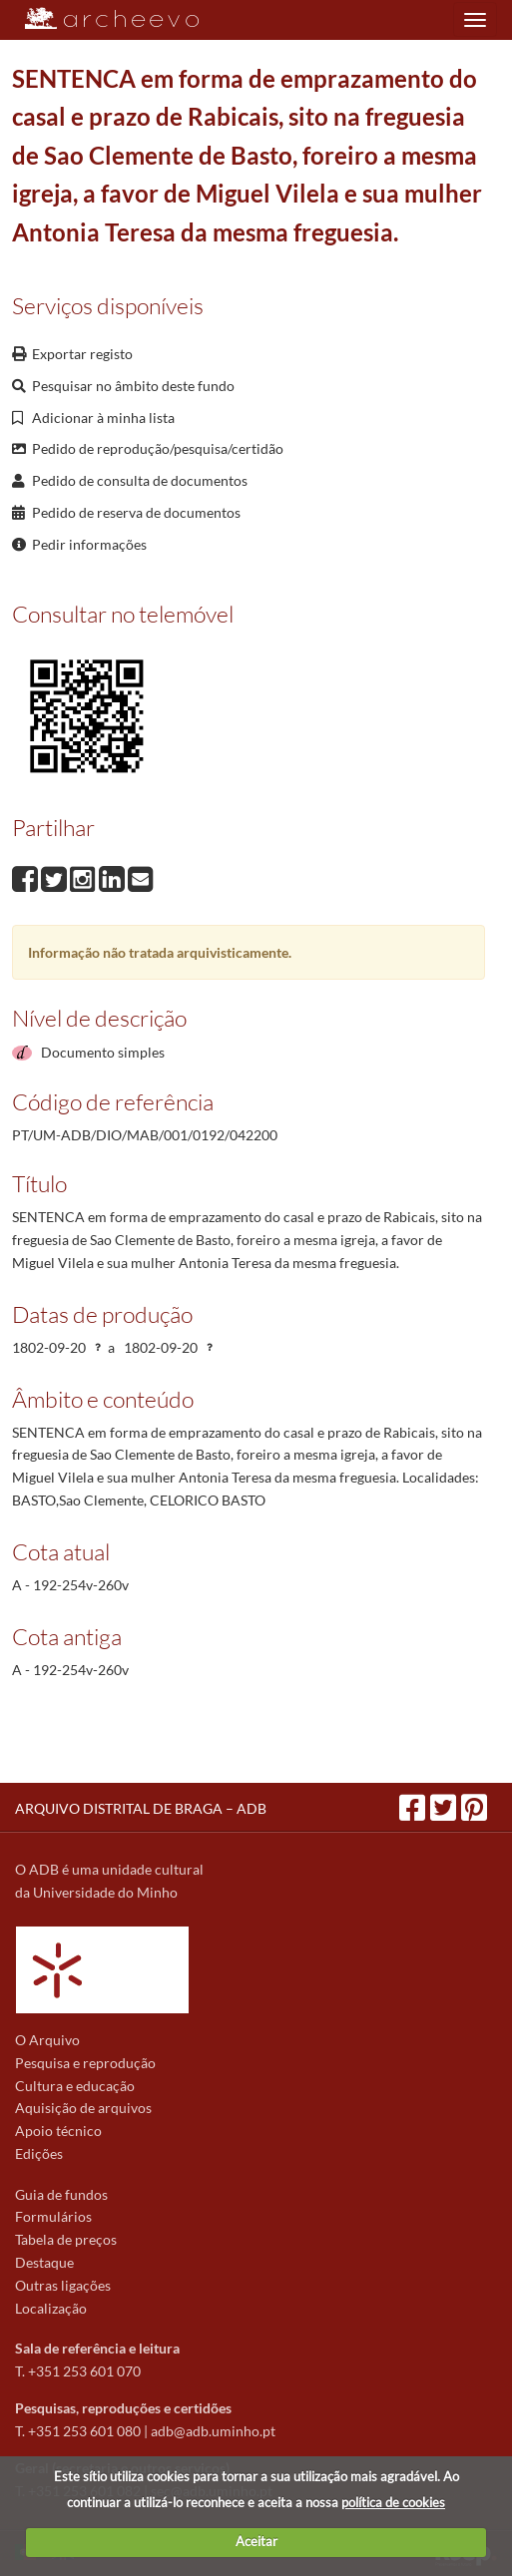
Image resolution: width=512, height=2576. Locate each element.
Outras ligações (63, 2285)
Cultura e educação (75, 2085)
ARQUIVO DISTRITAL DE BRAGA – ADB (140, 1808)
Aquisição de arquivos (83, 2107)
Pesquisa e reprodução (85, 2062)
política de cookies (393, 2502)
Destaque (44, 2262)
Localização (51, 2308)
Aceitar (256, 2541)
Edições (39, 2153)
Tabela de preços (66, 2239)
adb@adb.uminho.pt (213, 2430)
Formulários (53, 2216)
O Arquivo (47, 2039)
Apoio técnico (58, 2130)
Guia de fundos (61, 2194)
